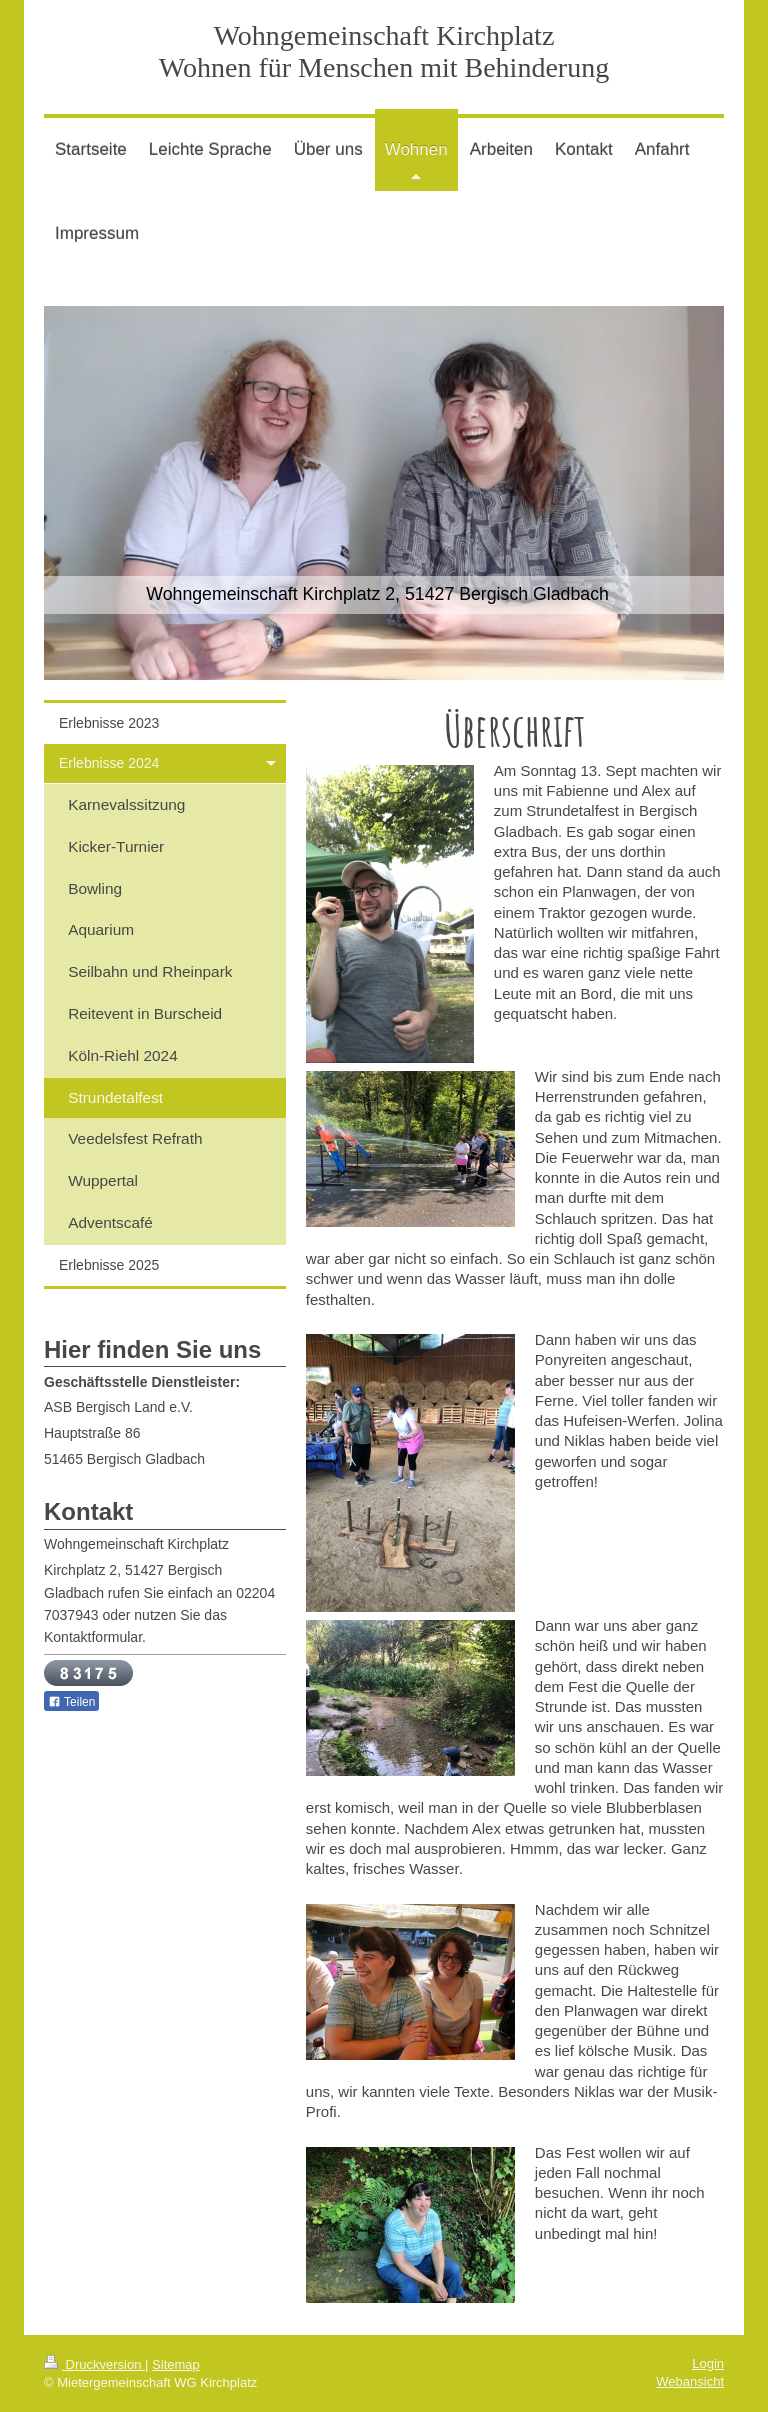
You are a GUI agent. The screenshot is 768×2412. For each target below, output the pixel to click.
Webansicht (690, 2381)
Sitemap (176, 2364)
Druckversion (94, 2364)
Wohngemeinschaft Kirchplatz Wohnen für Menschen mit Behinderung (384, 51)
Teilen (71, 1702)
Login (708, 2363)
